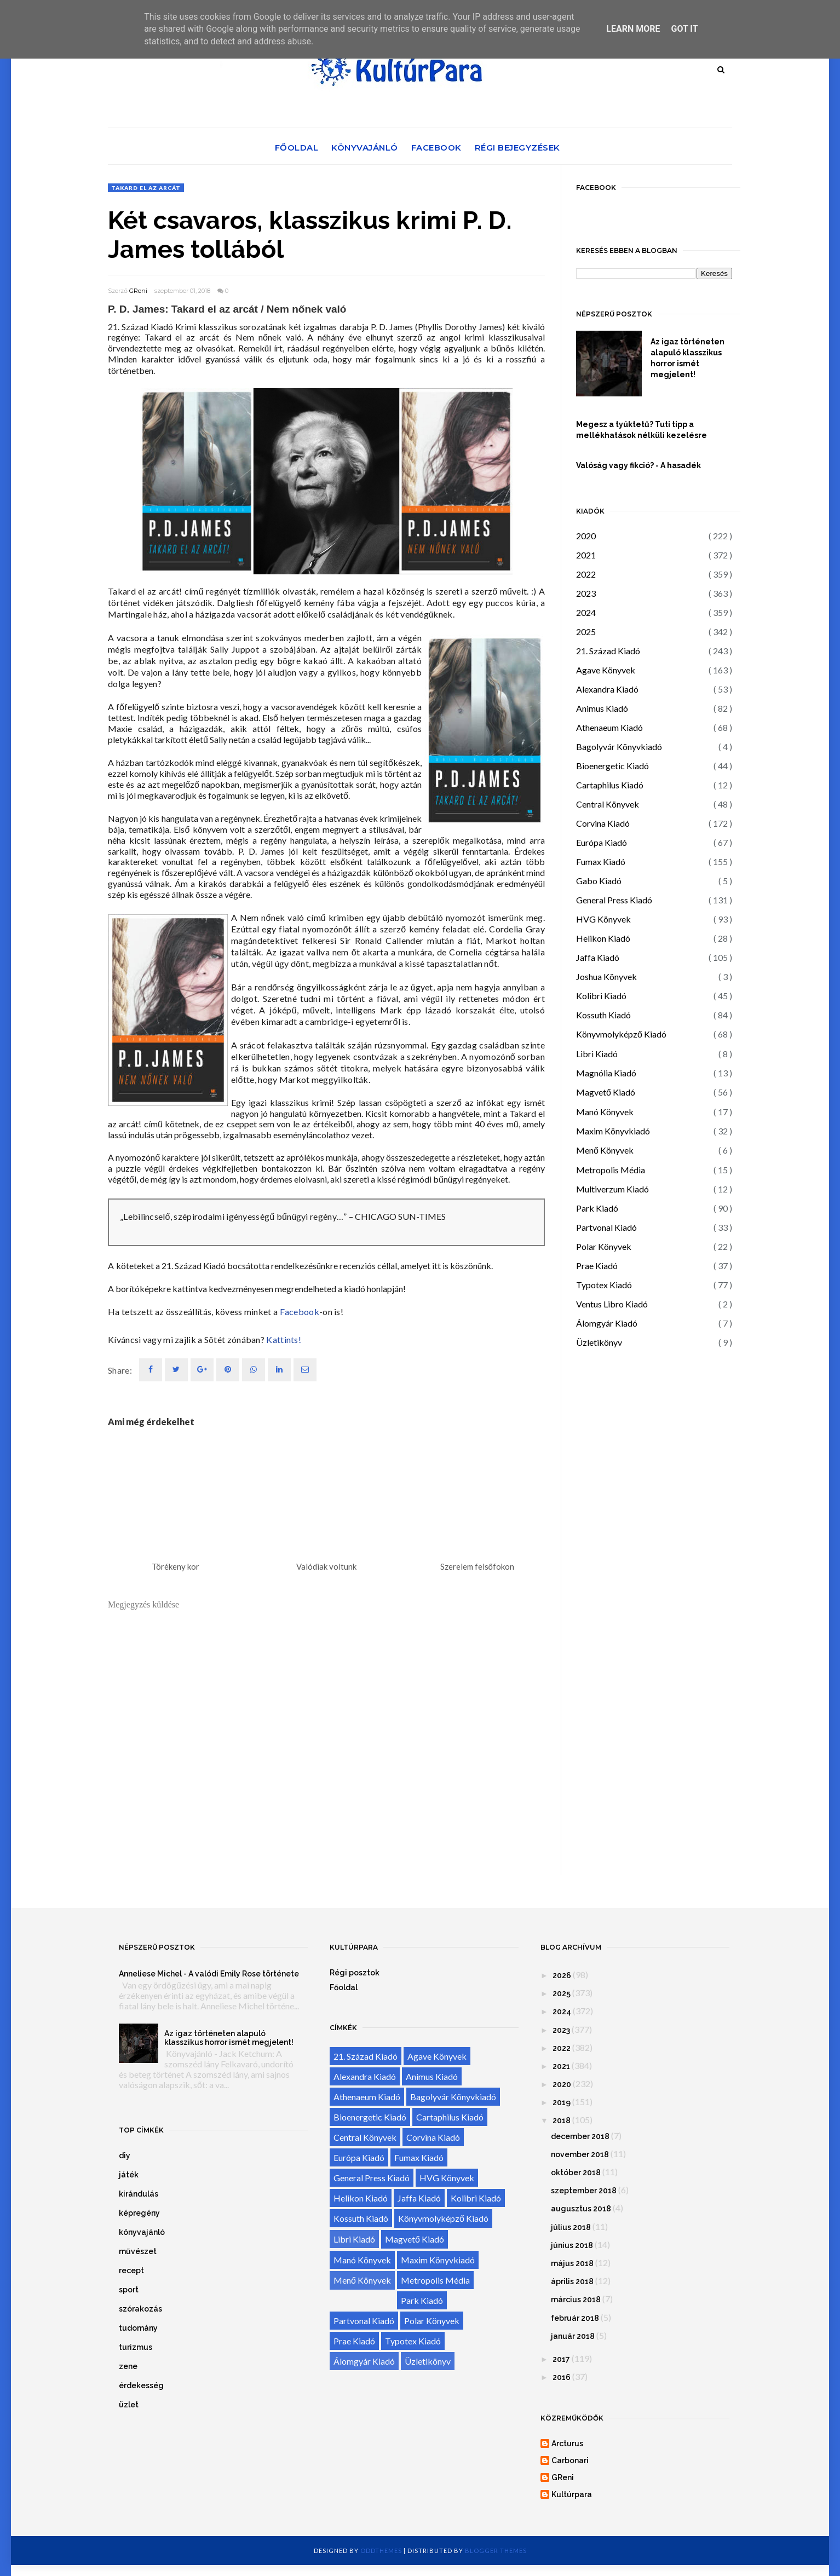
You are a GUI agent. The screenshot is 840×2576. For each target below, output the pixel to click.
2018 (562, 2120)
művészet (138, 2251)
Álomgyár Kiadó (606, 1323)
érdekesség (141, 2385)
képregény (139, 2213)
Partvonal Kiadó (606, 1227)
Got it (684, 29)
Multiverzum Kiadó (612, 1189)
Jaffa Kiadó (597, 957)
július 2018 (571, 2227)
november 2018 (580, 2154)
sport (129, 2289)
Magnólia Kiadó (606, 1073)
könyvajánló (142, 2232)
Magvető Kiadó (605, 1092)
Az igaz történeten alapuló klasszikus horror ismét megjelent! (687, 358)
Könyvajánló (364, 147)
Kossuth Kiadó (603, 1015)
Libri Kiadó (597, 1053)
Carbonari (570, 2460)
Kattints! (283, 1339)
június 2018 (572, 2245)
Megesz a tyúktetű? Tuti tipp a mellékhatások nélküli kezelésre (641, 430)
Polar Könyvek (603, 1246)
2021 (586, 555)
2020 (586, 536)
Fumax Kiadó (600, 861)
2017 (561, 2359)
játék (129, 2174)
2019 (562, 2102)
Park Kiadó (597, 1208)
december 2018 (580, 2136)
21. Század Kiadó (608, 651)
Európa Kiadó (601, 842)
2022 (586, 574)
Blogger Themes (496, 2550)
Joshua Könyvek (606, 976)
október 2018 (576, 2172)
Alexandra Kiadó (607, 689)
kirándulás (138, 2193)
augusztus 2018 (581, 2208)
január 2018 (573, 2336)
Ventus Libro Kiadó (612, 1304)
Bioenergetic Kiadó (612, 765)
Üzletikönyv (599, 1342)
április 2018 (572, 2281)
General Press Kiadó (614, 900)
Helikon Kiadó (603, 938)
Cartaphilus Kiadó (609, 785)
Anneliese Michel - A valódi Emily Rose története (209, 1973)
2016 (562, 2377)
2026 (562, 1975)
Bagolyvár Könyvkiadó (619, 746)
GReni (138, 291)
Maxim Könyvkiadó (613, 1131)
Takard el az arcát (146, 188)
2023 (586, 593)
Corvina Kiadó (603, 823)
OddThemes (381, 2550)
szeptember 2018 (584, 2190)
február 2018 (575, 2318)
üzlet (129, 2404)
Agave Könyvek (605, 670)
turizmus (135, 2347)
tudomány (138, 2328)
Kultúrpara (571, 2494)
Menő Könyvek (605, 1150)
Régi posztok (354, 1972)
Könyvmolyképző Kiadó (621, 1034)
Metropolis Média (610, 1170)
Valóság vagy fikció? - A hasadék (638, 465)
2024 (586, 612)
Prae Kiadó (597, 1265)
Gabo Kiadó (599, 880)
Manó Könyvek (605, 1112)
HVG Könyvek (603, 919)
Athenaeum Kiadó (609, 727)
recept (131, 2270)
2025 (586, 631)
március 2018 (576, 2299)
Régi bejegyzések (517, 147)
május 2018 (572, 2263)
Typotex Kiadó (604, 1285)
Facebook (436, 147)
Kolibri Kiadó (601, 995)
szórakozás (140, 2308)
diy (124, 2155)
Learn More (633, 29)
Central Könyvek (607, 804)
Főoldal (297, 147)
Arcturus (567, 2443)
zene (128, 2366)
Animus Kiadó (602, 708)
